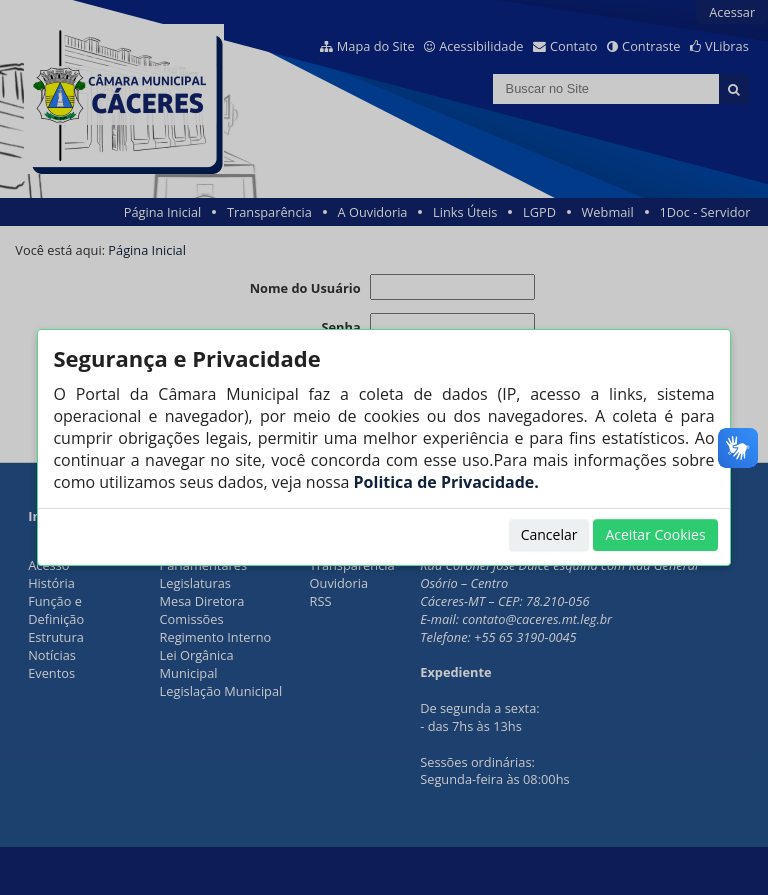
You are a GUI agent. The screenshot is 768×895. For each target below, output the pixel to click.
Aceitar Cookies (655, 534)
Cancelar (549, 534)
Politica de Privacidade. (443, 482)
